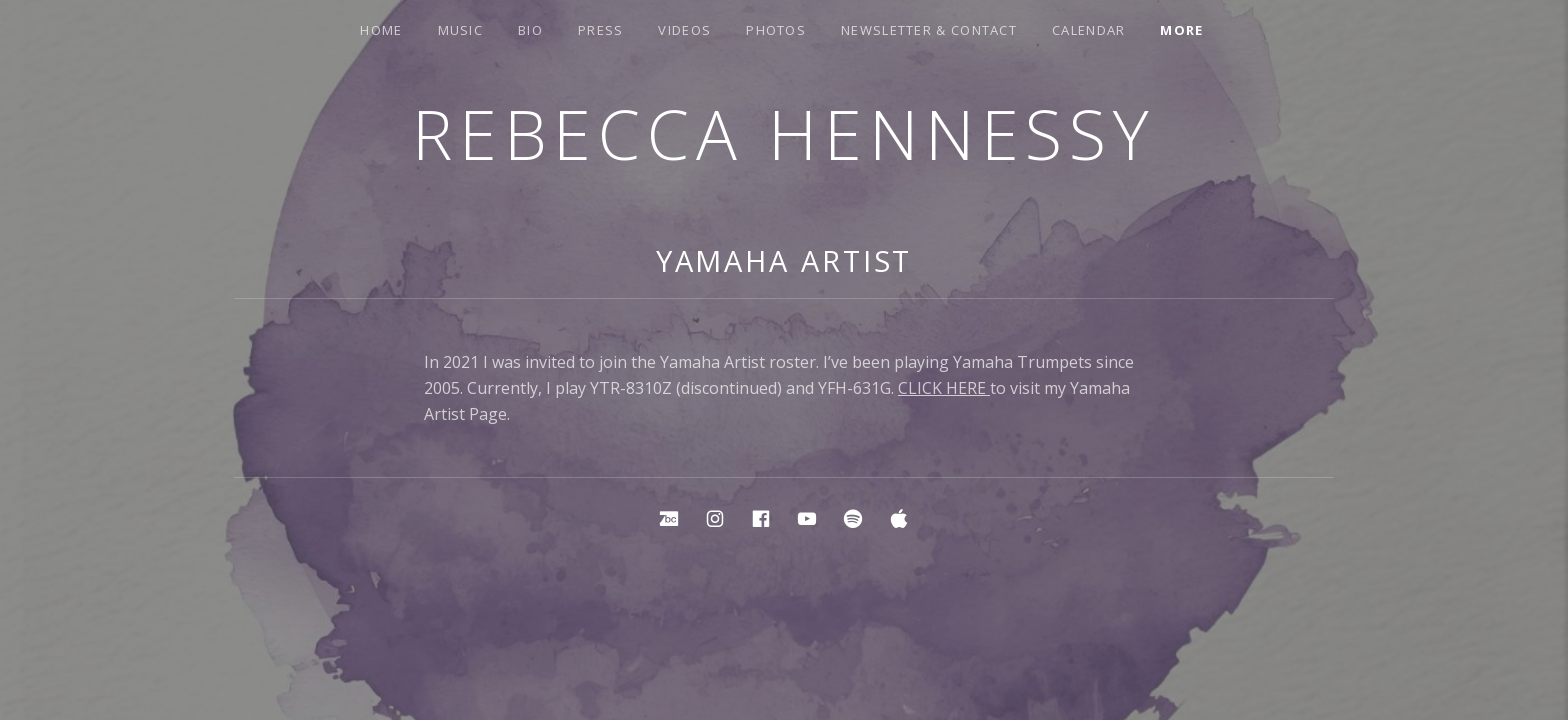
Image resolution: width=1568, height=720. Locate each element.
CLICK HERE (944, 388)
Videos (684, 30)
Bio (530, 30)
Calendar (1088, 30)
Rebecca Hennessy (784, 133)
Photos (776, 30)
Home (381, 30)
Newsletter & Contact (929, 30)
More (1181, 30)
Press (601, 30)
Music (461, 30)
